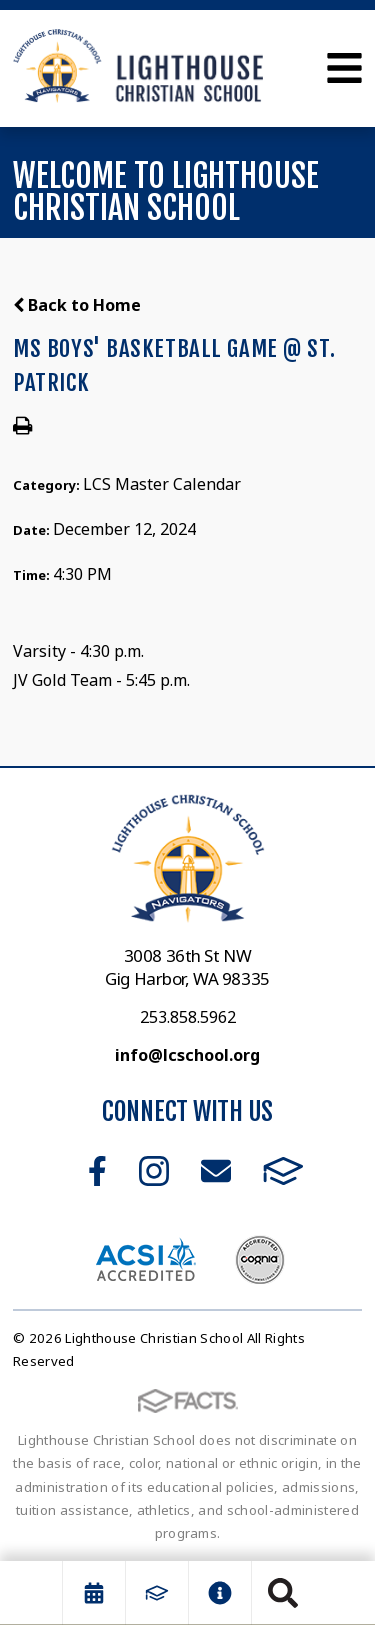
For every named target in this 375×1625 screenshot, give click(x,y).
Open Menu (344, 68)
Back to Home (77, 305)
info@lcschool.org (187, 1055)
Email (216, 1171)
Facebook (97, 1171)
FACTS (283, 1171)
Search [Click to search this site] (283, 1593)
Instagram (154, 1171)
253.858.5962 (188, 1017)
